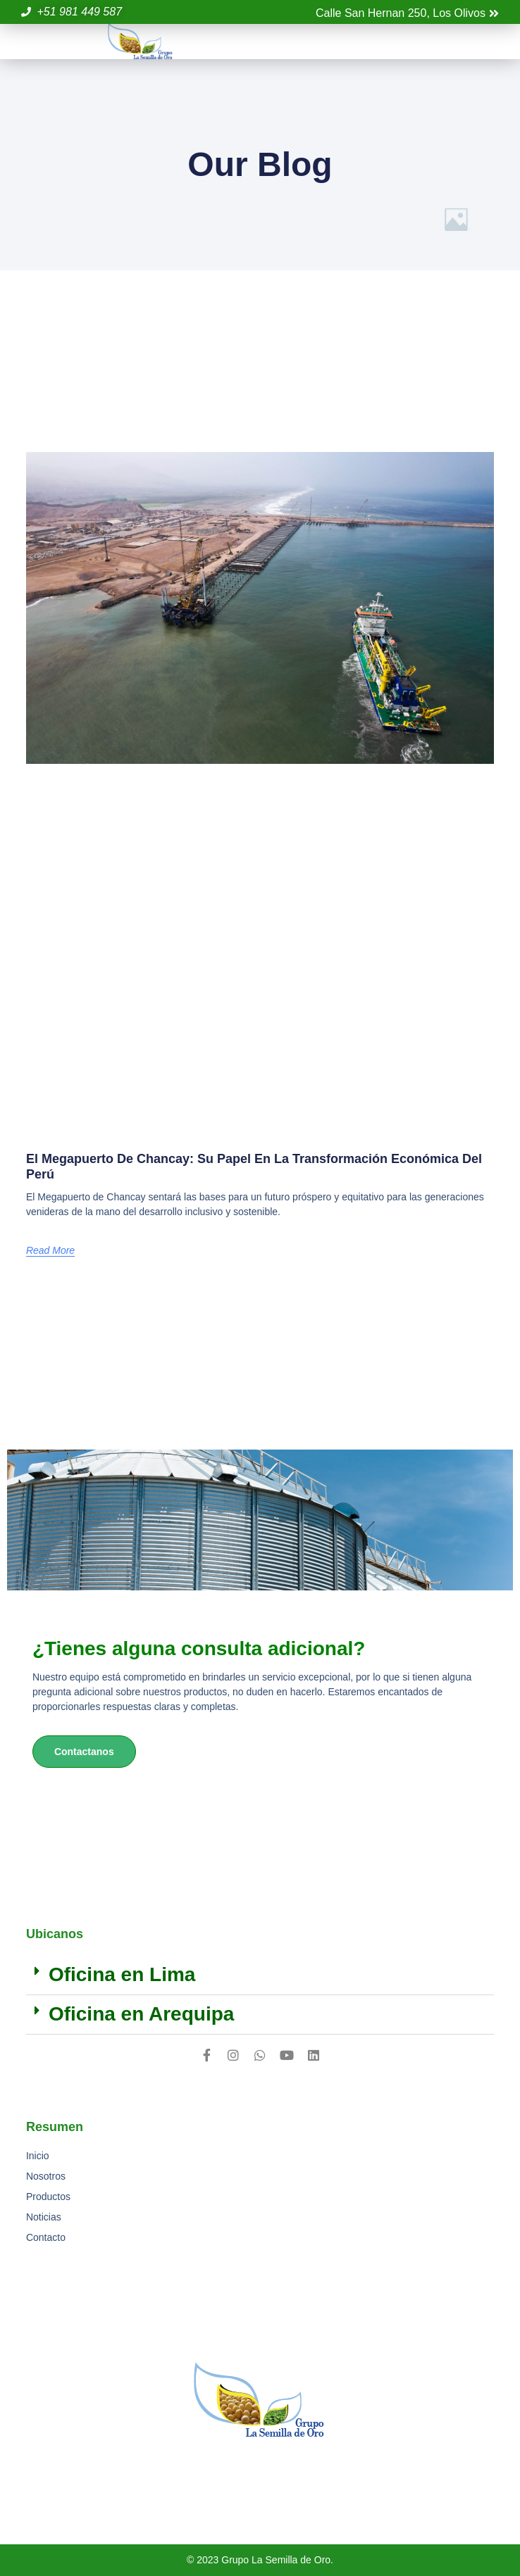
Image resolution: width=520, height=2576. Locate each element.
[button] (491, 41)
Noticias (43, 2217)
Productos (48, 2196)
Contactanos (84, 1751)
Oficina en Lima (122, 1974)
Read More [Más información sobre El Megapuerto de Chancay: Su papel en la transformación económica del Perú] (50, 1250)
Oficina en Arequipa (141, 2014)
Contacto (46, 2237)
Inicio (37, 2155)
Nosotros (46, 2176)
